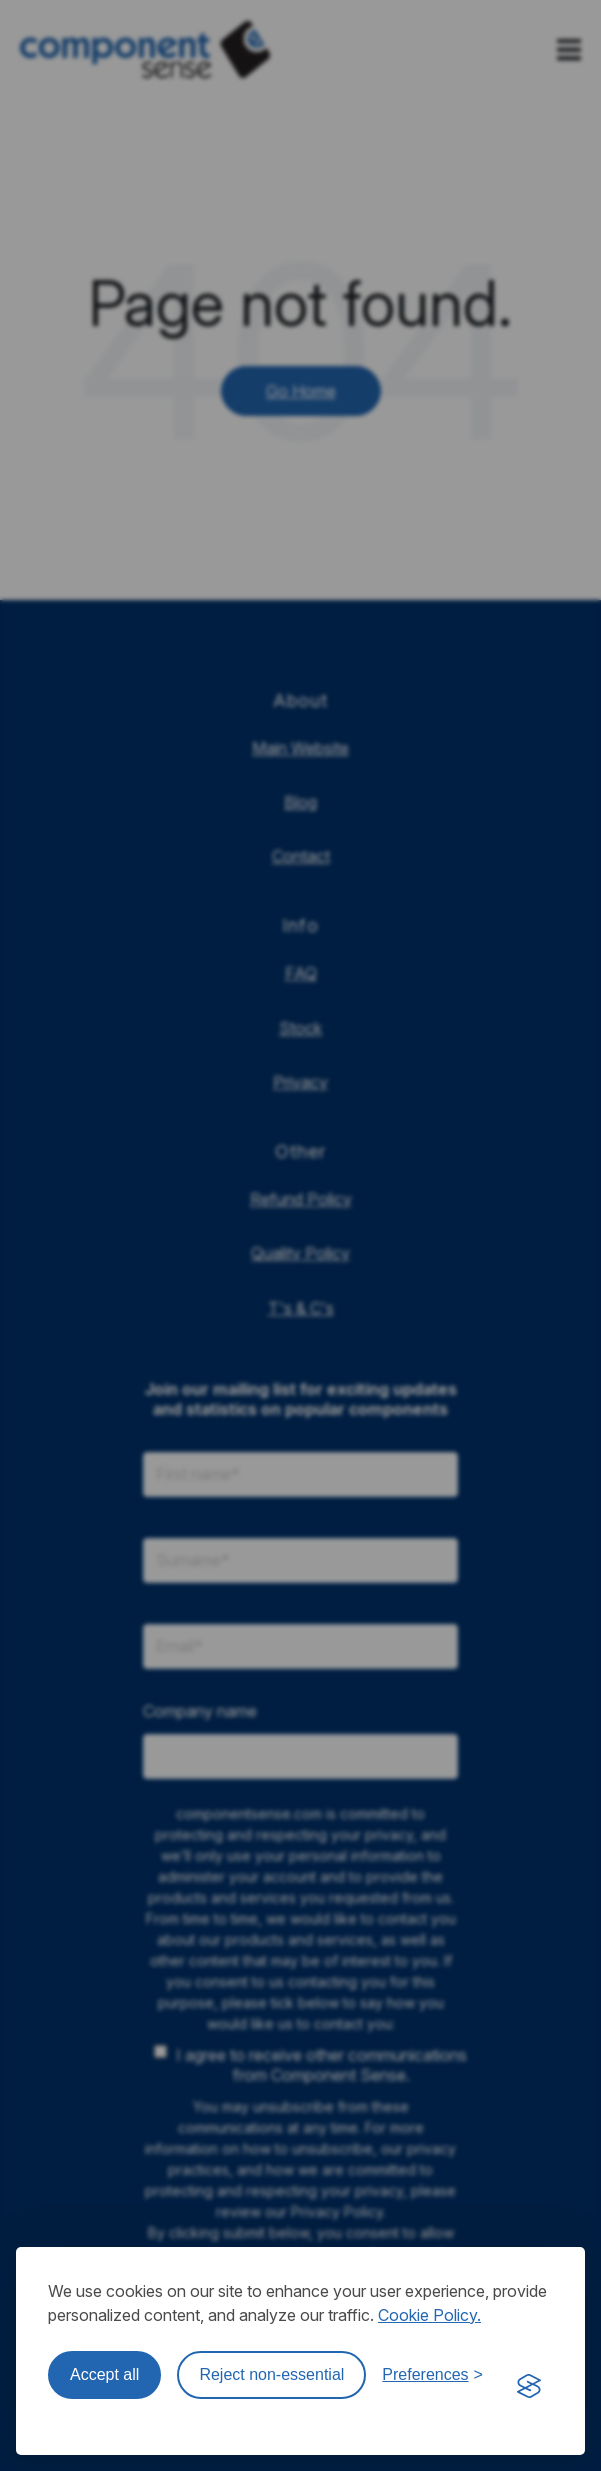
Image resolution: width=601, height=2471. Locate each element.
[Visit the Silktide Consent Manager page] (529, 2387)
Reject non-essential (271, 2374)
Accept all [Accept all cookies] (104, 2374)
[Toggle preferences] (432, 2375)
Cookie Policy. (429, 2315)
